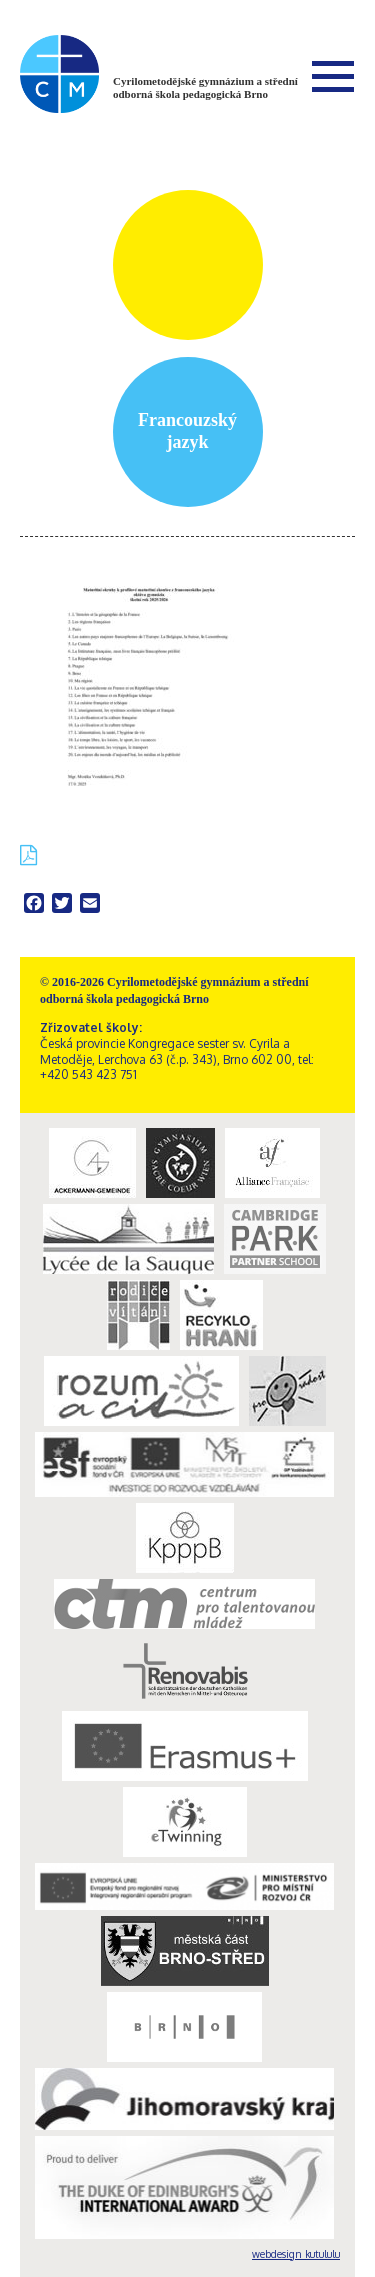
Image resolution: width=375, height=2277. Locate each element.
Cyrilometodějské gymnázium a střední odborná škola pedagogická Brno (205, 87)
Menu (333, 76)
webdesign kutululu (296, 2254)
